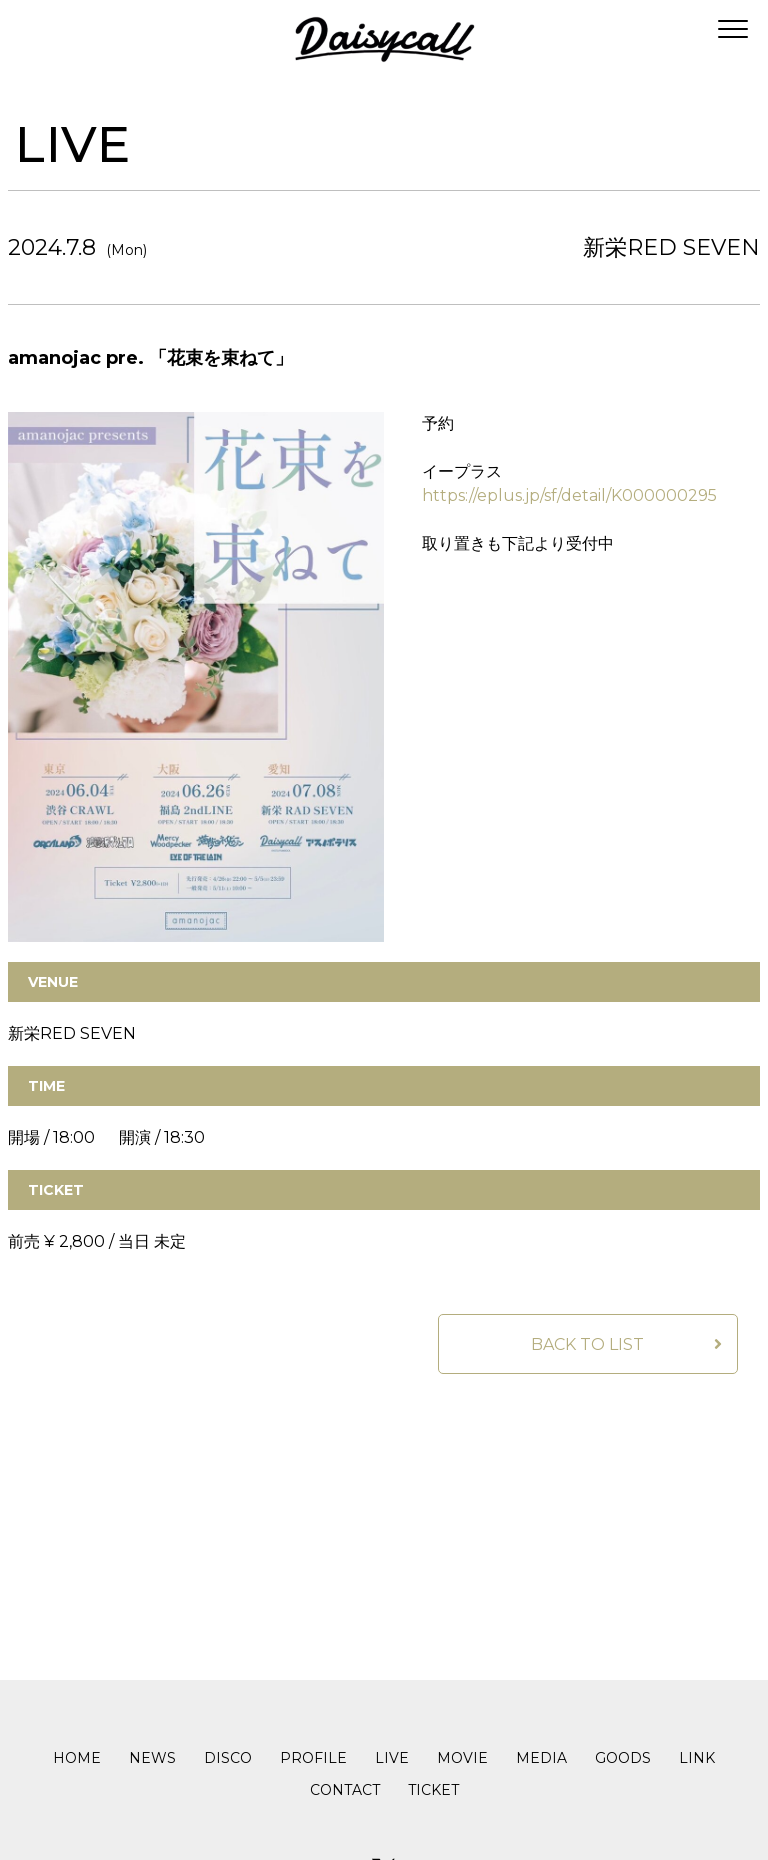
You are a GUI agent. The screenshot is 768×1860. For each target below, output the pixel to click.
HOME (77, 1758)
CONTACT (345, 1790)
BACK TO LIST (587, 1345)
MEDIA (541, 1758)
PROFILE (313, 1758)
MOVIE (462, 1758)
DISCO (228, 1758)
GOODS (623, 1758)
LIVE (392, 1758)
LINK (697, 1758)
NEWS (152, 1758)
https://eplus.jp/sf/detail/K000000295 (569, 495)
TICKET (433, 1790)
